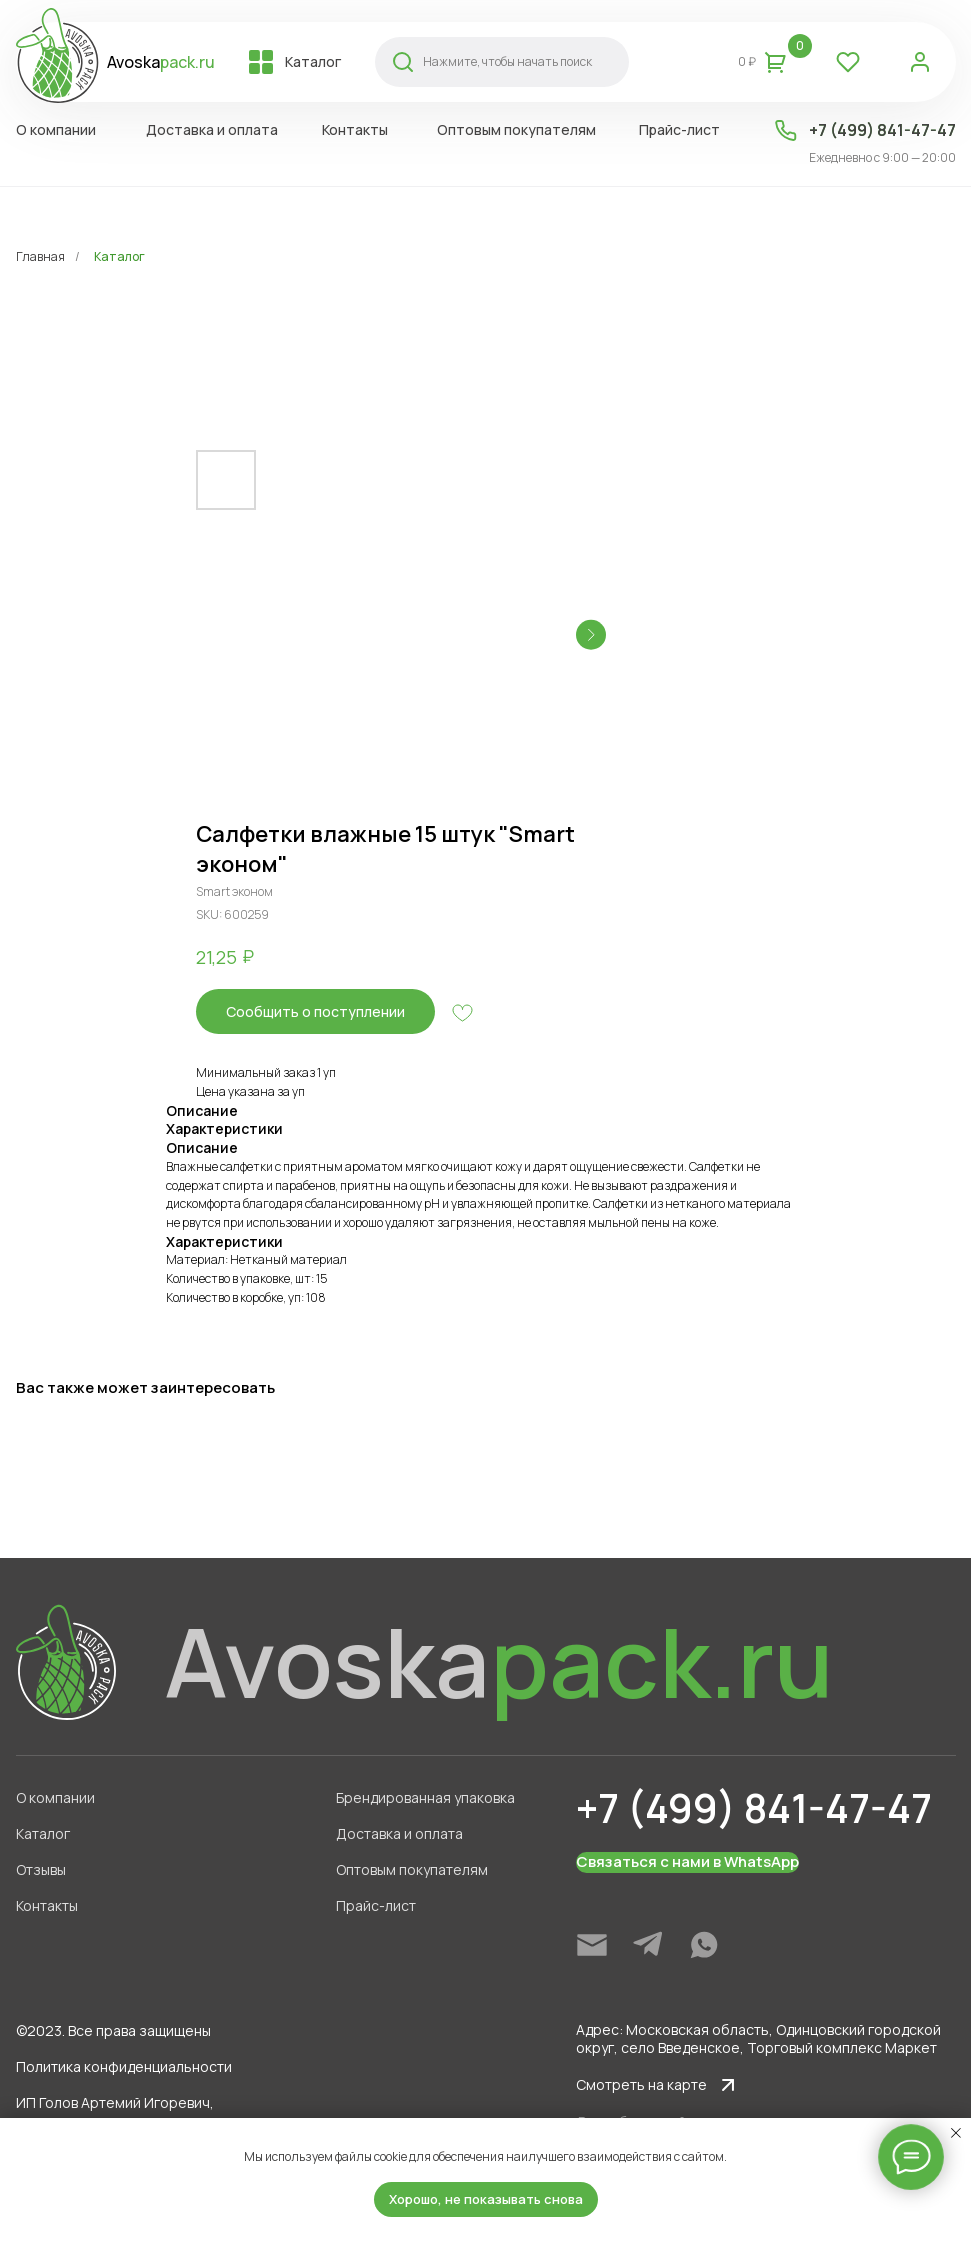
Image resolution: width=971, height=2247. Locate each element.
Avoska (156, 62)
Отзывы (36, 1869)
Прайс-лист (371, 1905)
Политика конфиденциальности (119, 2066)
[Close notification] (956, 2133)
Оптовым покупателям (407, 1869)
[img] (587, 1945)
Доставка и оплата (394, 1833)
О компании (50, 1797)
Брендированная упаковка (420, 1797)
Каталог (119, 256)
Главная (40, 256)
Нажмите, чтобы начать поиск (502, 61)
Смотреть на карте (636, 2084)
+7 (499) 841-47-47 (877, 130)
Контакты (42, 1905)
